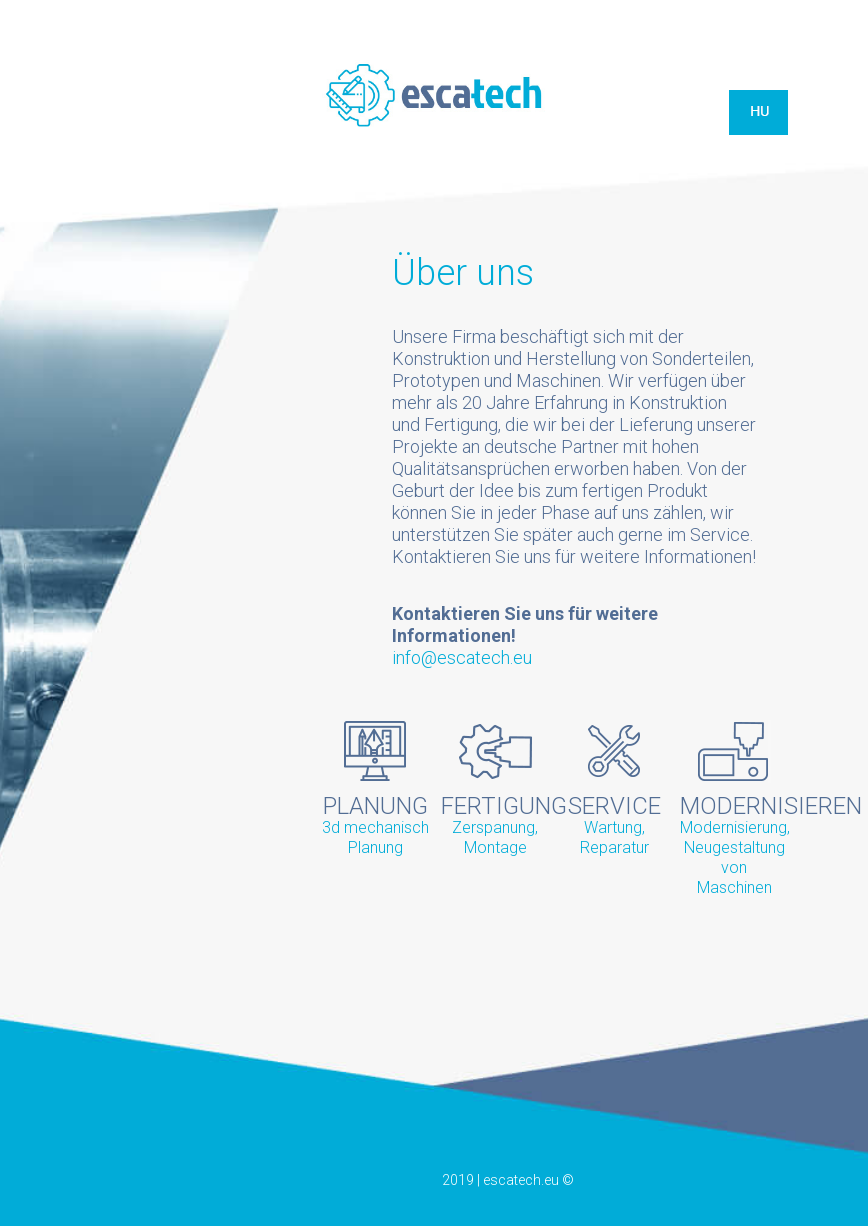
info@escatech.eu (462, 657)
